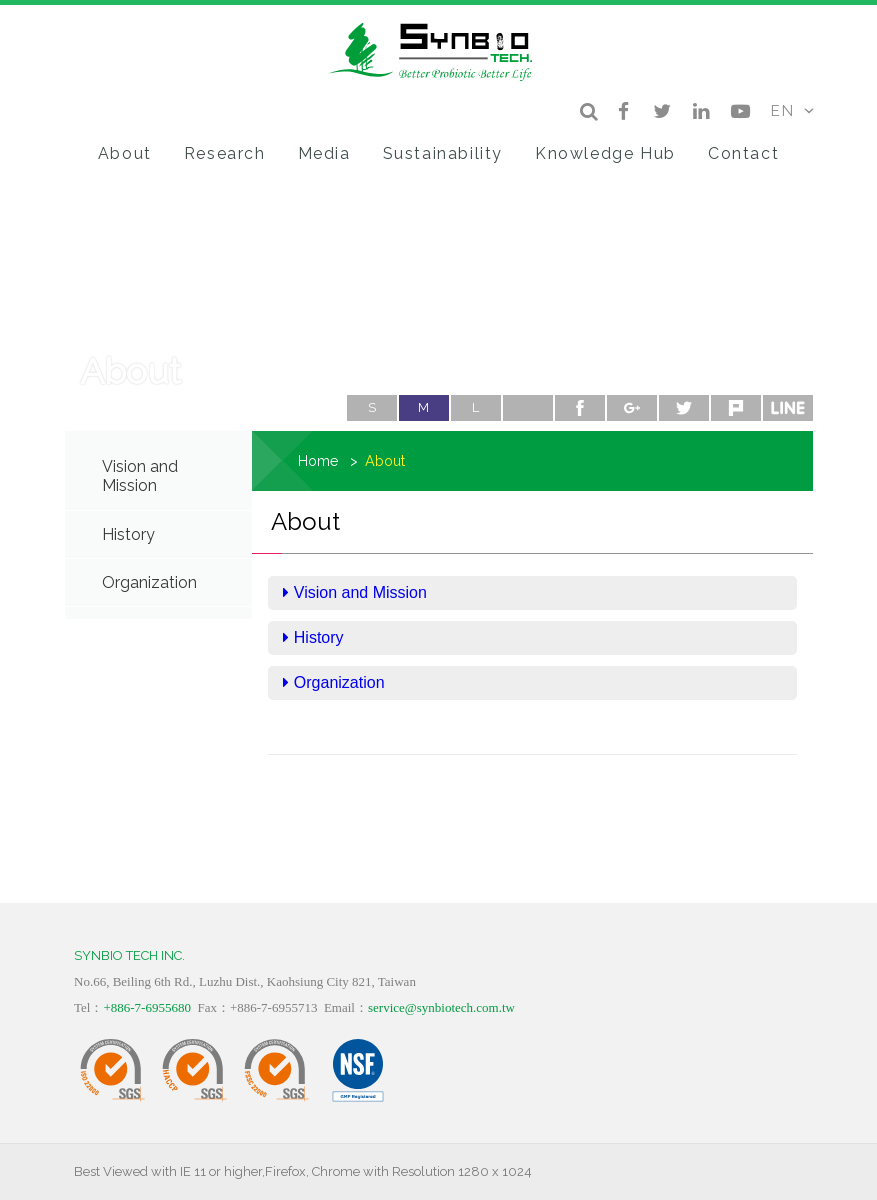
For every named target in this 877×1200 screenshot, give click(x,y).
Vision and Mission (140, 476)
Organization (149, 582)
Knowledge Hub (605, 153)
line (788, 408)
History (128, 534)
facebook (580, 408)
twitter (684, 408)
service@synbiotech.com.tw (441, 1007)
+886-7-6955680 (147, 1007)
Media (324, 153)
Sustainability (443, 153)
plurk (736, 408)
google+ (632, 408)
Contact (743, 153)
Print (528, 408)
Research (225, 153)
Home (318, 460)
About (125, 153)
